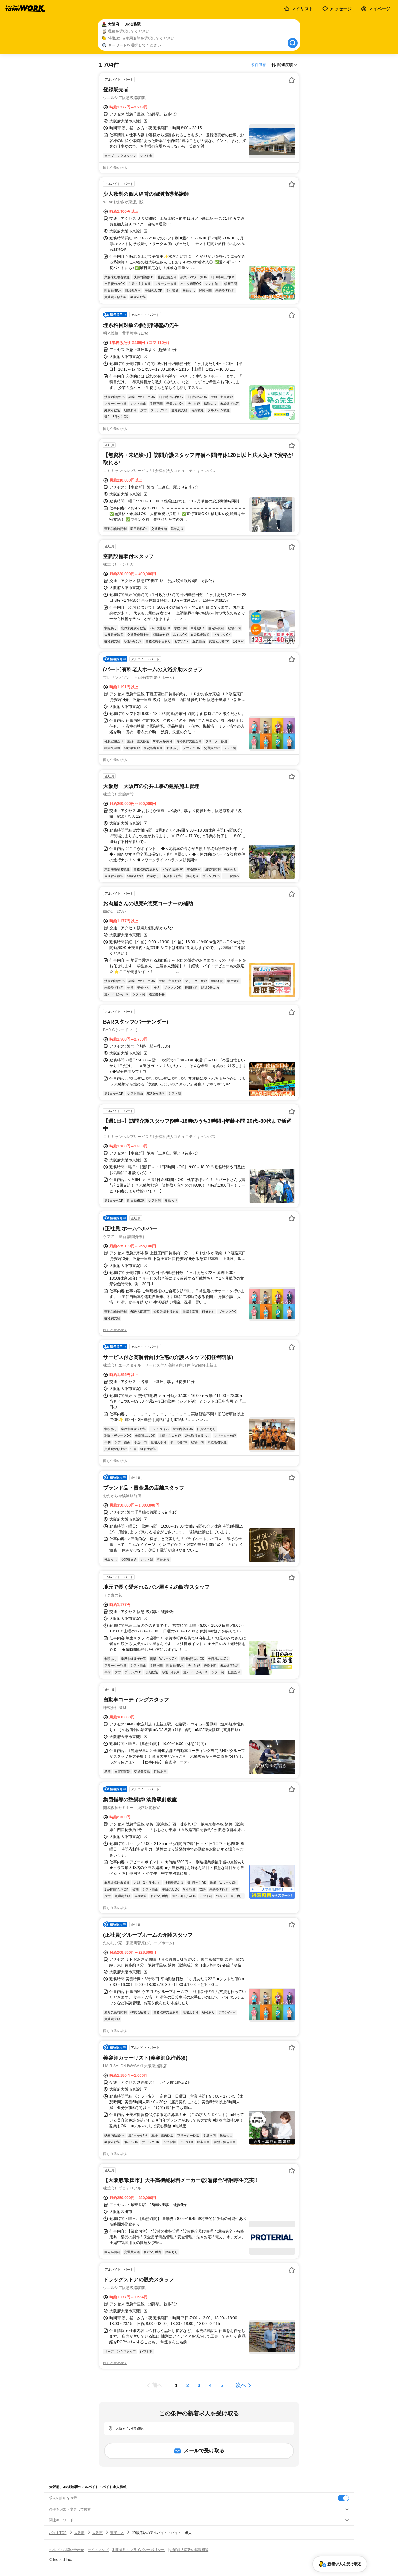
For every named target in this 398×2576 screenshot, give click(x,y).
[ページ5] (222, 2385)
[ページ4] (210, 2385)
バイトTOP (57, 2533)
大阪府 (79, 2533)
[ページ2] (188, 2385)
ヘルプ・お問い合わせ (66, 2550)
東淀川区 (117, 2533)
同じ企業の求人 (115, 167)
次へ (241, 2385)
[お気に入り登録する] (292, 80)
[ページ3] (199, 2385)
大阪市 (97, 2533)
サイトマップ (98, 2550)
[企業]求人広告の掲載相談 (188, 2550)
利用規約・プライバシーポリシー (138, 2550)
